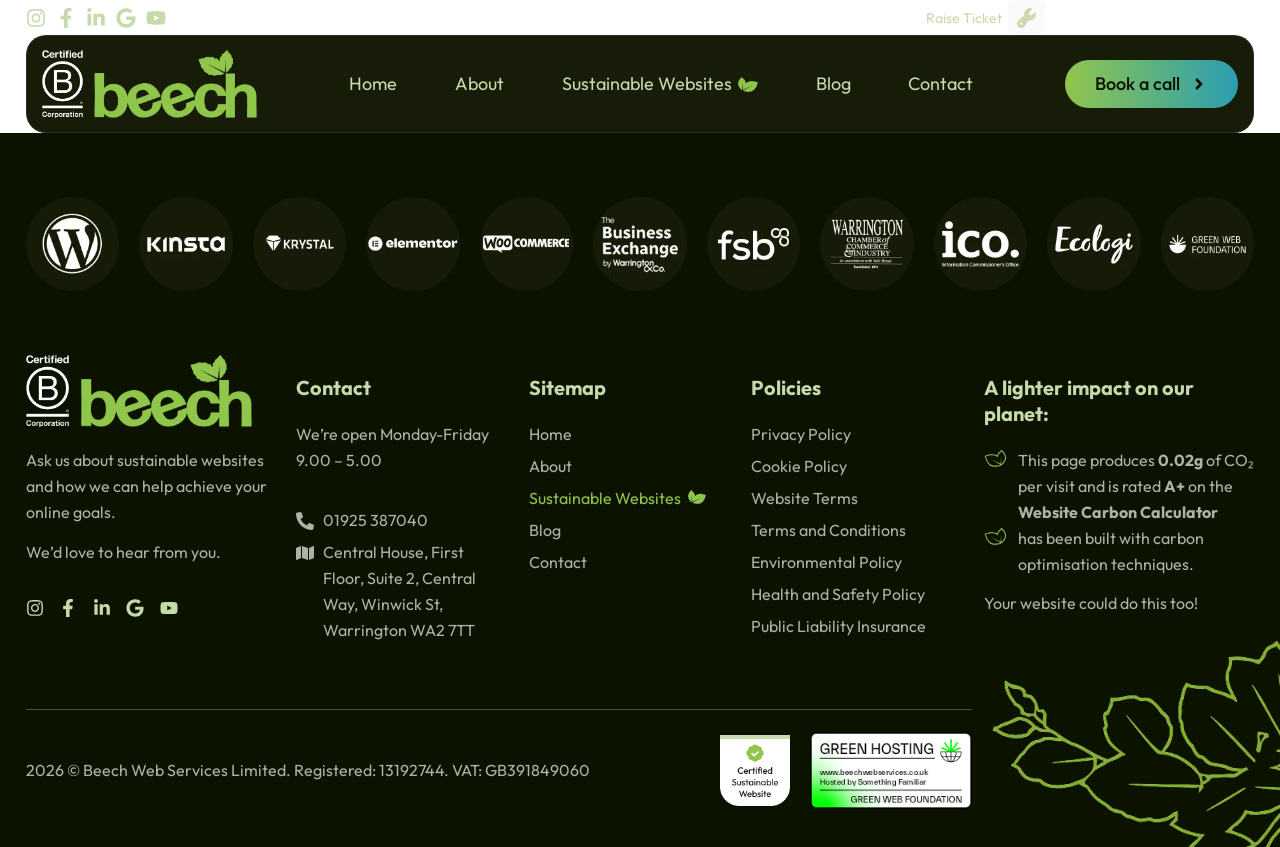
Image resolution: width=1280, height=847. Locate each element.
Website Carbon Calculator (1118, 512)
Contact (940, 83)
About (479, 83)
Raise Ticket (985, 17)
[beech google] (131, 18)
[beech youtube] (161, 18)
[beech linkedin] (101, 18)
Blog (833, 83)
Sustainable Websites (660, 83)
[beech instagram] (41, 18)
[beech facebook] (71, 18)
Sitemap (567, 387)
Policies (786, 387)
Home (373, 83)
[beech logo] (149, 84)
